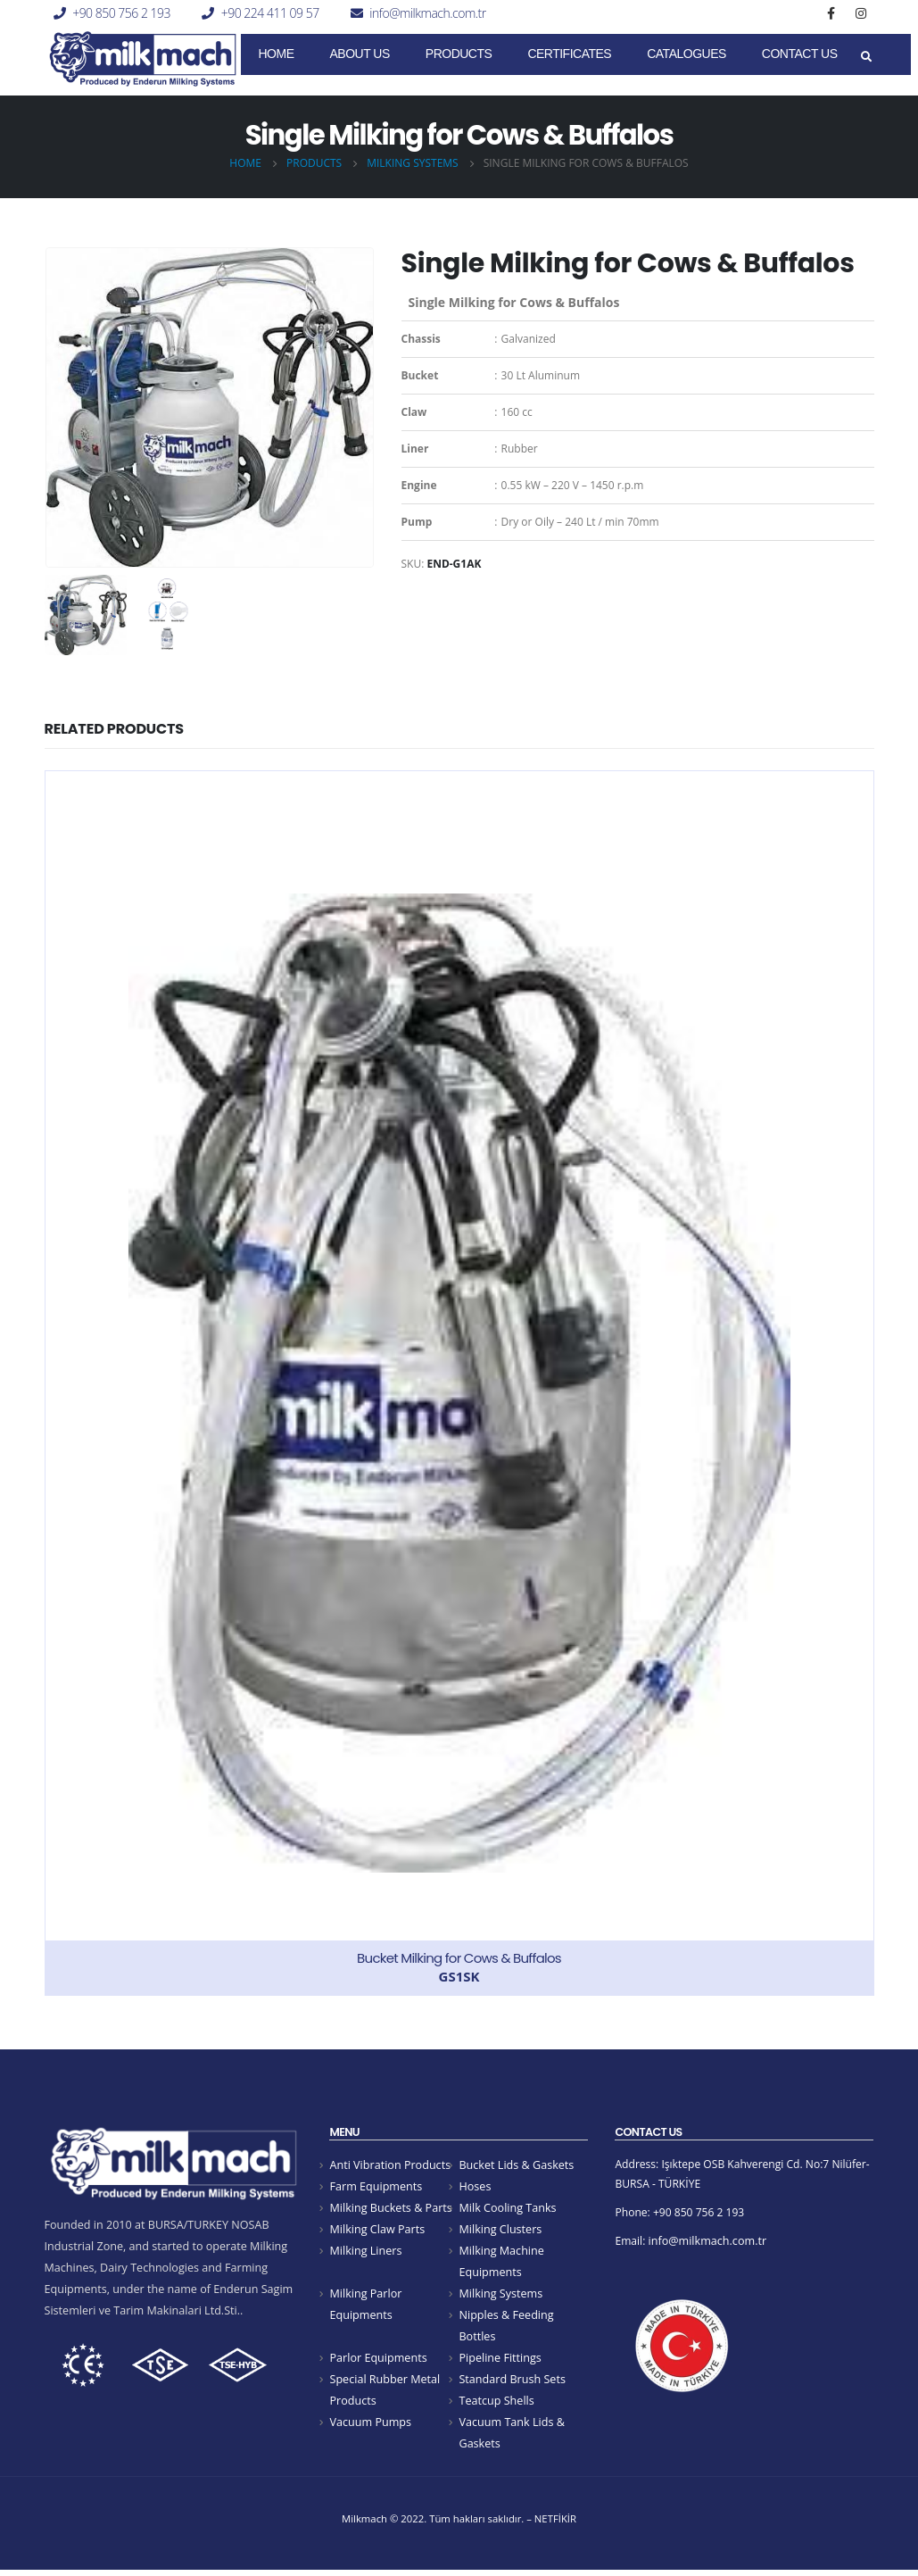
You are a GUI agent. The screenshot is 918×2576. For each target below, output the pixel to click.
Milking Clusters (500, 2231)
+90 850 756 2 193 (121, 12)
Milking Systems (500, 2296)
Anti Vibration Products (390, 2165)
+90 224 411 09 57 (270, 12)
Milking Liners (365, 2253)
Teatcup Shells (496, 2406)
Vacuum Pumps (370, 2427)
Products (459, 53)
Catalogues (686, 53)
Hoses (475, 2187)
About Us (360, 53)
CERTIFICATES (569, 53)
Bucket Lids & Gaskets (516, 2165)
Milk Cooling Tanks (507, 2208)
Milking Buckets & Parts (390, 2208)
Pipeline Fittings (500, 2362)
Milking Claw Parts (377, 2231)
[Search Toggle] (866, 57)
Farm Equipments (375, 2187)
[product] (459, 1383)
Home (276, 53)
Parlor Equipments (377, 2362)
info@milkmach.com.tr (427, 12)
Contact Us (800, 53)
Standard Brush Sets (512, 2383)
